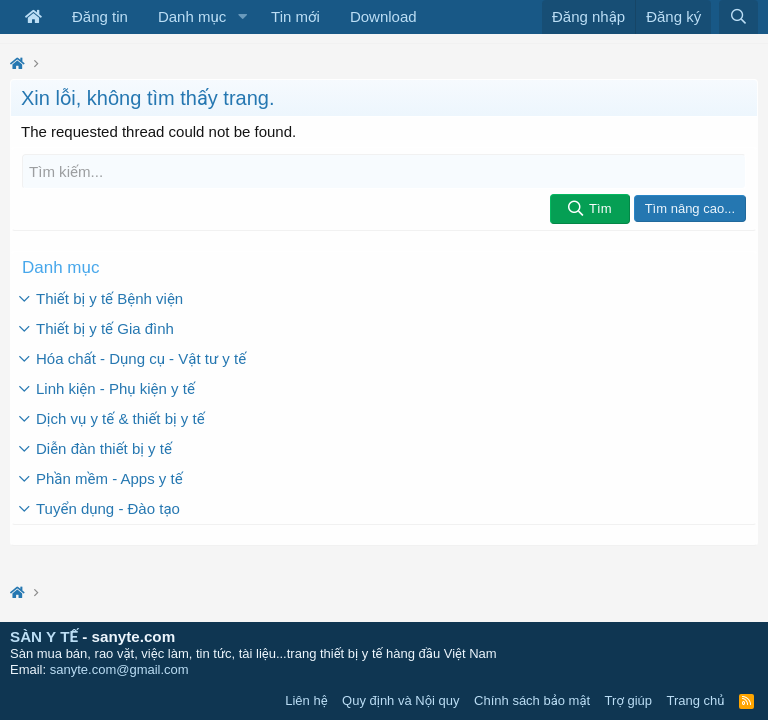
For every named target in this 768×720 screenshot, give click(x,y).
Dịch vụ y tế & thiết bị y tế (120, 418)
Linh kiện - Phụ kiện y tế (115, 388)
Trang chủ (696, 700)
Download (383, 16)
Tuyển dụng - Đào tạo (108, 508)
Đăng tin (100, 16)
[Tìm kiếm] (384, 171)
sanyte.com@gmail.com (119, 669)
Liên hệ (306, 700)
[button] (242, 17)
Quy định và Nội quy (401, 700)
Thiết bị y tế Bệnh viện (109, 298)
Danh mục (192, 16)
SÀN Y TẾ (44, 636)
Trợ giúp (628, 700)
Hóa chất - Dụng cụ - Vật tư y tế (141, 358)
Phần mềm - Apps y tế (109, 478)
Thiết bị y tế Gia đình (105, 328)
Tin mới (295, 16)
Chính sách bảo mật (532, 700)
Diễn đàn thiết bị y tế (104, 448)
